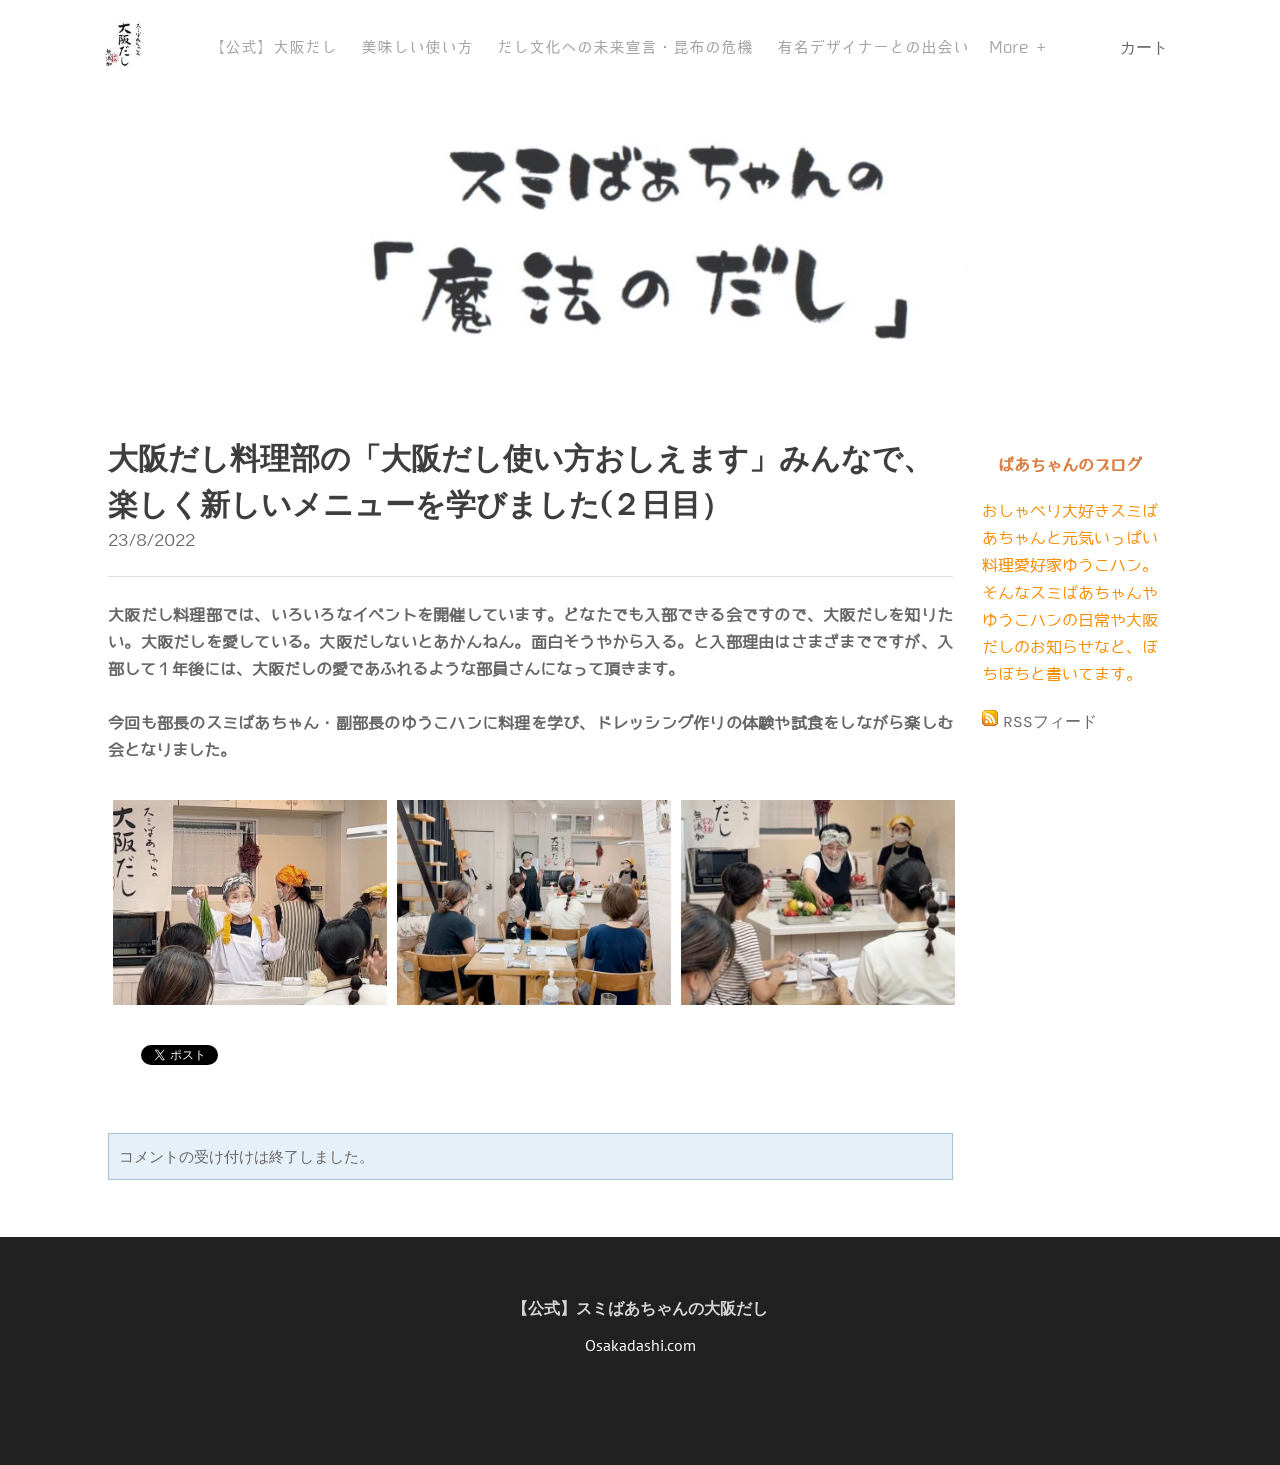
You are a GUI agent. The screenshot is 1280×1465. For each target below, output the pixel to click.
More (1012, 47)
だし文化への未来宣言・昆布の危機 (625, 47)
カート (1146, 47)
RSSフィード (1050, 721)
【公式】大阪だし (273, 47)
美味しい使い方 (417, 47)
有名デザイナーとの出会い (873, 47)
